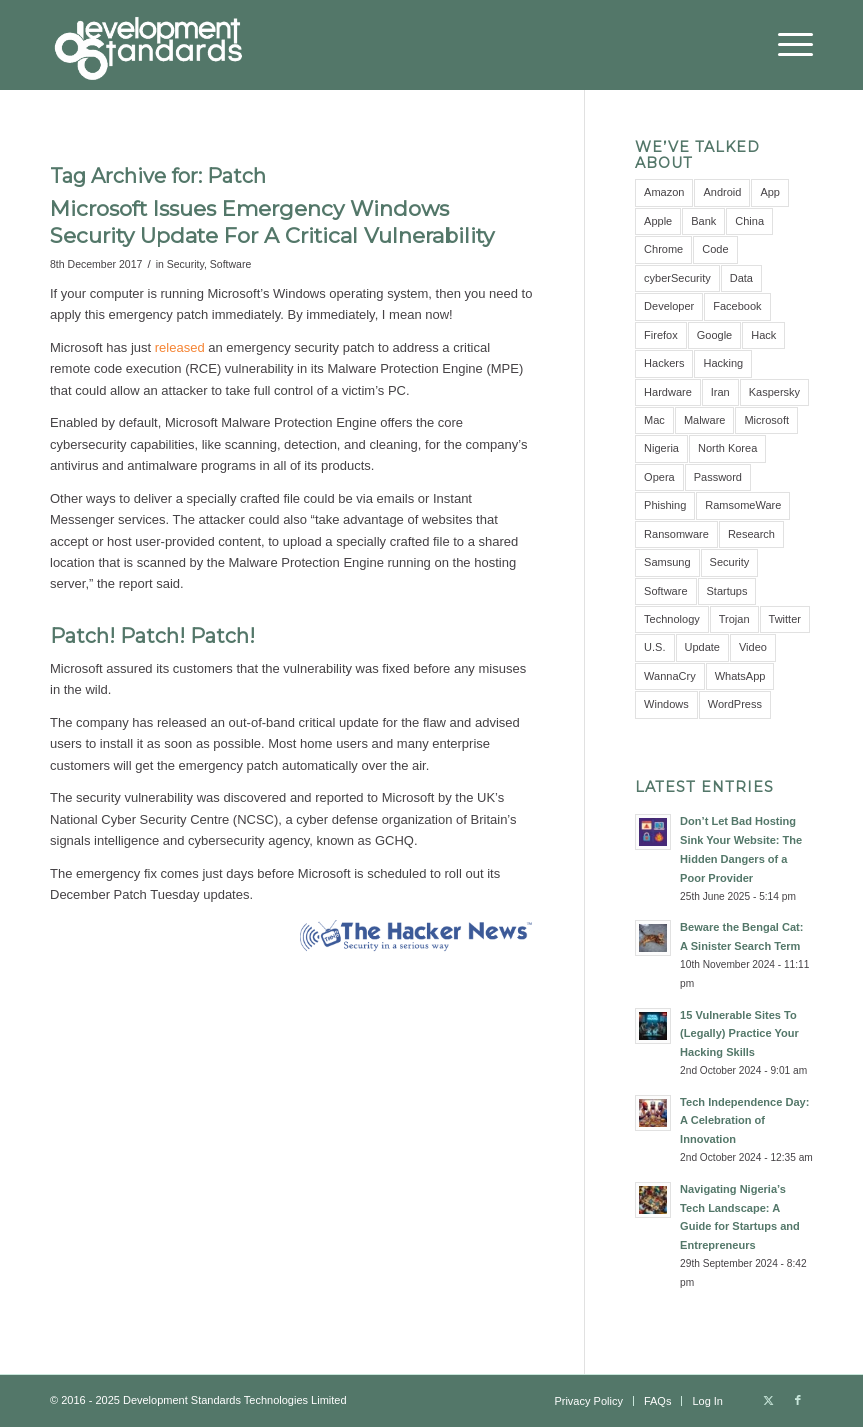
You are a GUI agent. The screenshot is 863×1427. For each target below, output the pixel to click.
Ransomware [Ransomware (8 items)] (676, 534)
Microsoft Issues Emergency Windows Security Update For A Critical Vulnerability (272, 222)
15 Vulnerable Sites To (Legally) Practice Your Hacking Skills (739, 1034)
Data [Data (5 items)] (741, 278)
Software (231, 264)
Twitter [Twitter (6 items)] (785, 619)
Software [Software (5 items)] (665, 591)
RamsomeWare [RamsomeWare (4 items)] (743, 505)
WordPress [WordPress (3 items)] (735, 704)
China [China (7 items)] (749, 221)
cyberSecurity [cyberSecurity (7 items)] (677, 278)
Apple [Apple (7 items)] (658, 221)
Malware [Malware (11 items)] (705, 420)
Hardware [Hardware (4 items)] (668, 392)
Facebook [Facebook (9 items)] (737, 306)
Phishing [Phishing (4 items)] (665, 505)
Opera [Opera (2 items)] (659, 477)
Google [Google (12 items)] (714, 335)
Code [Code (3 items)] (715, 249)
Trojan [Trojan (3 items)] (734, 619)
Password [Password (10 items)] (718, 477)
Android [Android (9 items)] (722, 192)
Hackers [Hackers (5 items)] (664, 363)
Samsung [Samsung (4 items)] (667, 562)
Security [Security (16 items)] (730, 562)
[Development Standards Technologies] (148, 45)
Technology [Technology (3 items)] (672, 619)
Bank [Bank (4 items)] (703, 221)
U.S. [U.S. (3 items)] (654, 647)
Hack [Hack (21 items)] (763, 335)
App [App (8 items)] (770, 192)
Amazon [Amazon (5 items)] (664, 192)
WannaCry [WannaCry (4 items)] (670, 676)
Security (185, 264)
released (180, 347)
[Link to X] (768, 1400)
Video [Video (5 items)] (753, 647)
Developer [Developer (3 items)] (669, 306)
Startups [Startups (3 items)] (727, 591)
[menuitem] (785, 45)
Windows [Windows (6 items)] (666, 704)
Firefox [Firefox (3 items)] (661, 335)
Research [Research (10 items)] (751, 534)
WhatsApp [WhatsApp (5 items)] (740, 676)
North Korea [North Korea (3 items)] (727, 448)
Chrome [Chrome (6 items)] (663, 249)
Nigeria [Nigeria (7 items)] (661, 448)
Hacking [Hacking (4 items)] (723, 363)
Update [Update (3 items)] (702, 647)
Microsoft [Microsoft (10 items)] (766, 420)
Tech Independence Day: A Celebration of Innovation (744, 1121)
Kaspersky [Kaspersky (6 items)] (774, 392)
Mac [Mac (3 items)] (654, 420)
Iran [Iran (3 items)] (720, 392)
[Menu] (785, 45)
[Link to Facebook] (798, 1400)
